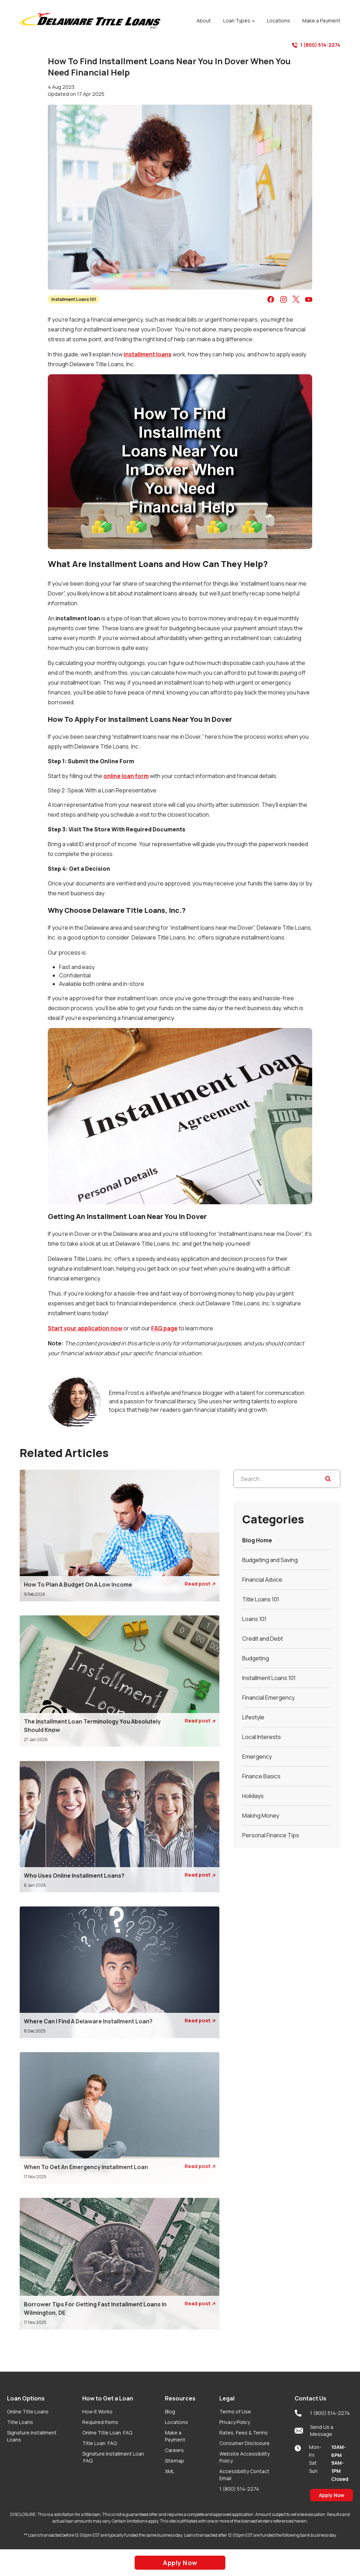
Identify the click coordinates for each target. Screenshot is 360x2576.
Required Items (100, 2422)
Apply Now (331, 2495)
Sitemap (174, 2460)
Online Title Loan (107, 2432)
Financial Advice (262, 1579)
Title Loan (99, 2443)
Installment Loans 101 (73, 299)
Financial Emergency (268, 1697)
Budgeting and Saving (270, 1560)
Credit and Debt (262, 1638)
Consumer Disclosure (244, 2443)
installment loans (148, 354)
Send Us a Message (314, 2430)
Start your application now (85, 1328)
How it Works (97, 2411)
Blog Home (257, 1540)
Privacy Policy (234, 2422)
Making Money (260, 1815)
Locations (176, 2422)
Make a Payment (175, 2436)
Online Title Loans (28, 2411)
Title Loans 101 (260, 1599)
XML (169, 2471)
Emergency (257, 1756)
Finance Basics (261, 1776)
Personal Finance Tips (270, 1835)
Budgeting (255, 1658)
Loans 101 (254, 1619)
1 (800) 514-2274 (316, 44)
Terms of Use (235, 2411)
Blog (170, 2411)
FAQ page (164, 1328)
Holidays (253, 1796)
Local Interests (261, 1737)
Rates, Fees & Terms (243, 2432)
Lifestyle (253, 1717)
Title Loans (20, 2422)
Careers (174, 2450)
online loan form (126, 776)
